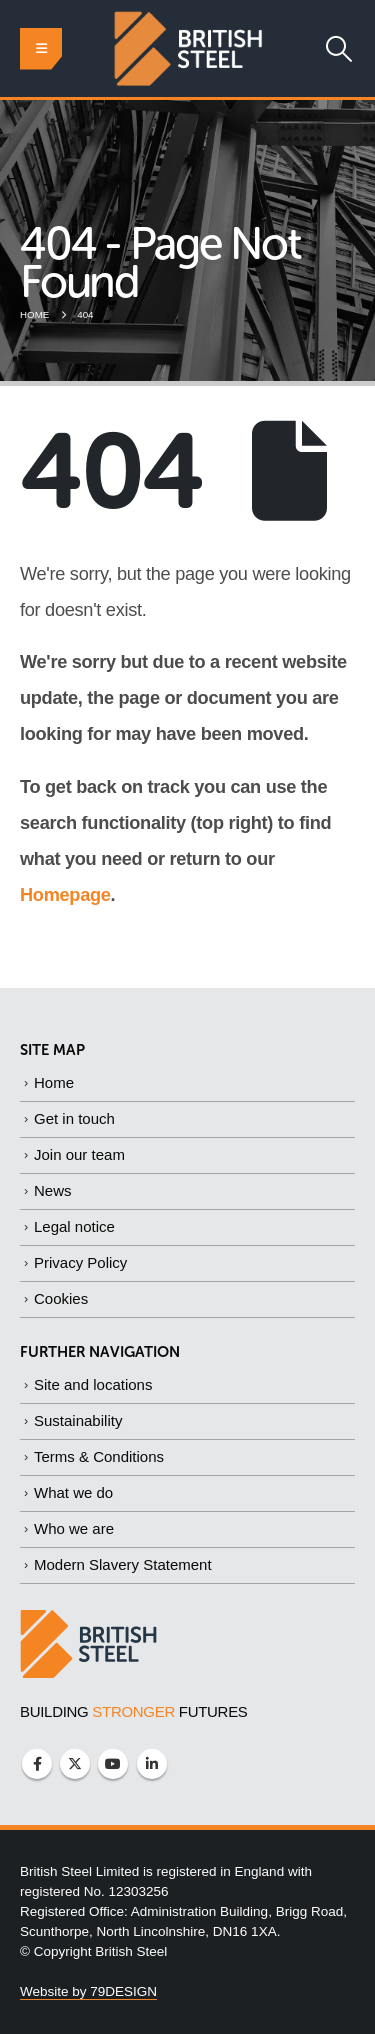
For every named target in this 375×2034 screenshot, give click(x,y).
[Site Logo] (188, 48)
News (53, 1190)
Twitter (75, 1764)
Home (54, 1082)
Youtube (113, 1764)
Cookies (61, 1298)
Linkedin (152, 1764)
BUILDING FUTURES (134, 1711)
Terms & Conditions (99, 1456)
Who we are (74, 1528)
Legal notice (74, 1226)
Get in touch (74, 1118)
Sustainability (78, 1420)
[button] (41, 49)
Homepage (65, 895)
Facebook (37, 1764)
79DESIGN (123, 1991)
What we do (73, 1492)
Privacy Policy (80, 1262)
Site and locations (93, 1384)
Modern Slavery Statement (123, 1564)
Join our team (79, 1154)
